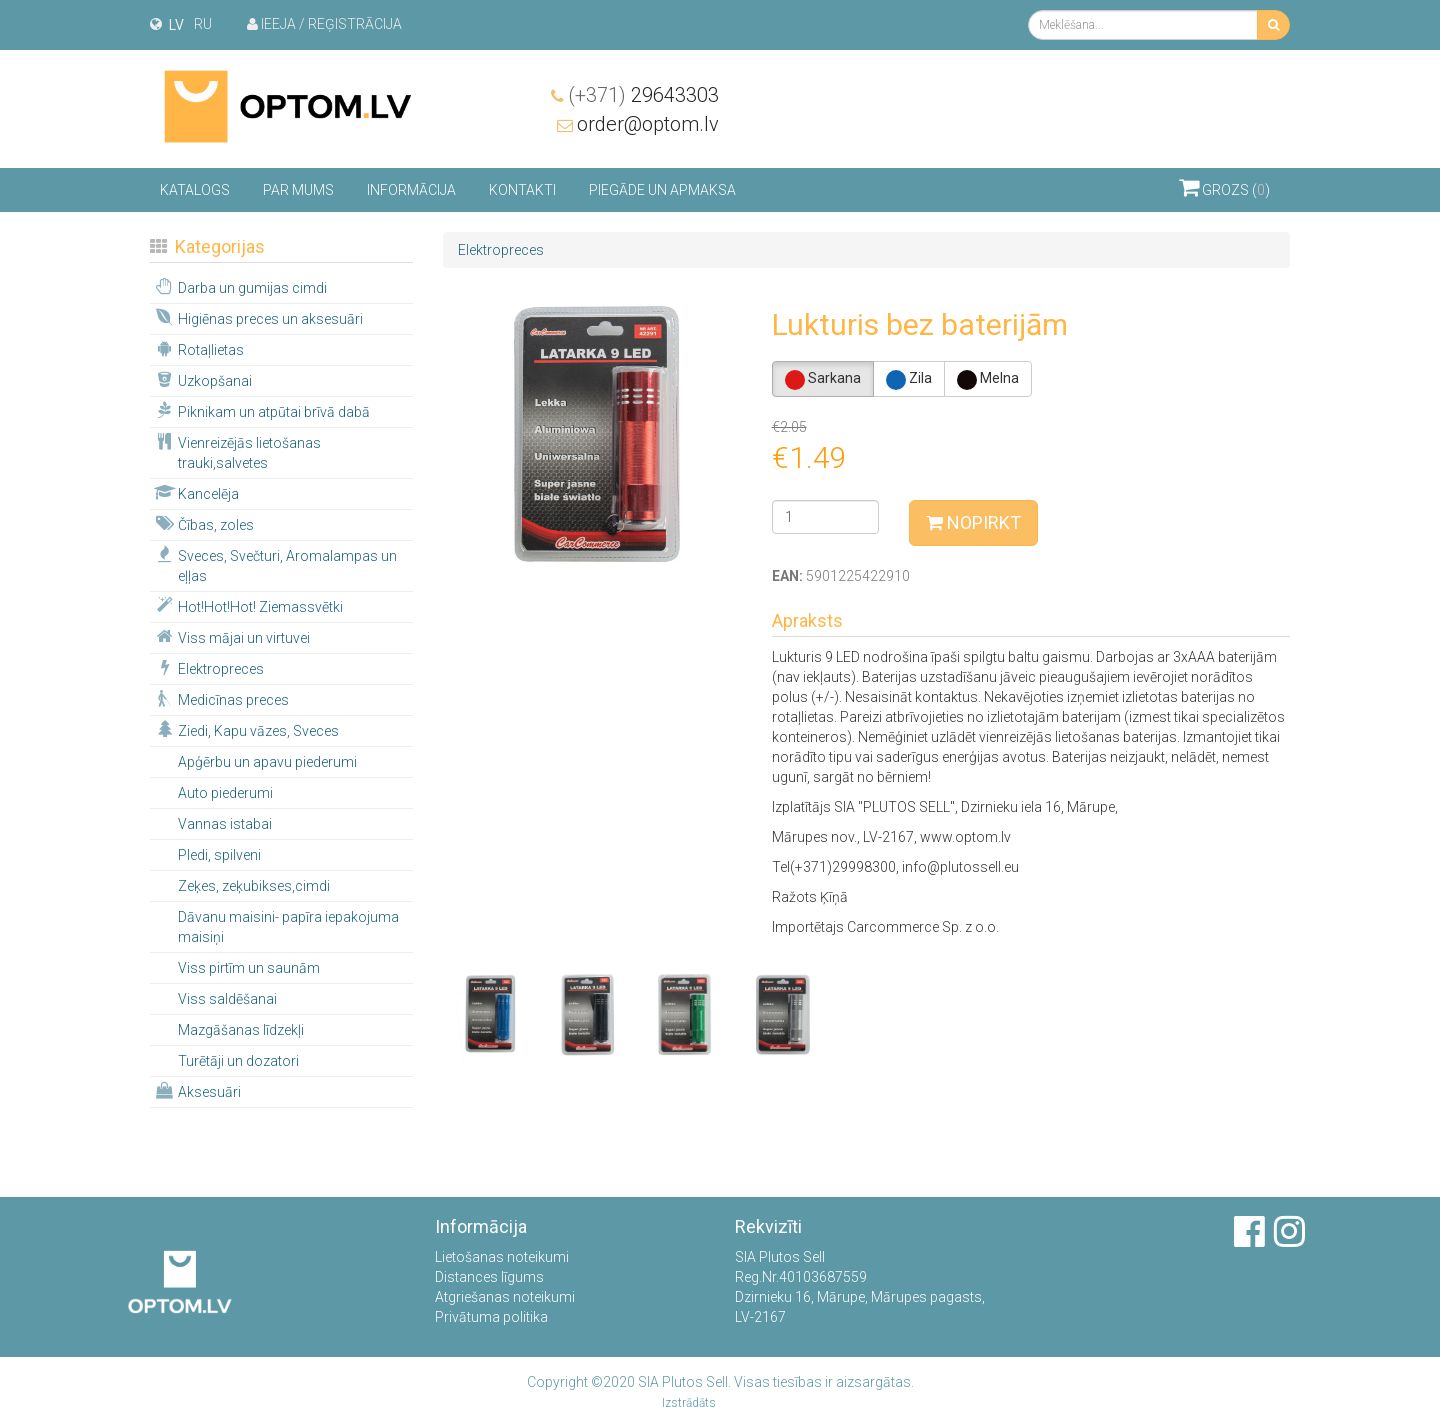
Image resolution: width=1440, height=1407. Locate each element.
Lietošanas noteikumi (502, 1257)
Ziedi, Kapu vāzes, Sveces (245, 729)
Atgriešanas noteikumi (505, 1297)
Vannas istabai (225, 823)
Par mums (298, 189)
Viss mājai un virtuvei (231, 636)
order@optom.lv (1219, 123)
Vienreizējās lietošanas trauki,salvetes (236, 451)
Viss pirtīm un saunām (249, 967)
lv (176, 25)
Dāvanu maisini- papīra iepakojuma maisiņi (288, 926)
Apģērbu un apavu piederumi (267, 761)
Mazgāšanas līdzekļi (241, 1029)
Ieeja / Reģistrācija (324, 24)
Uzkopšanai (202, 379)
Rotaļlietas (198, 348)
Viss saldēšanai (227, 998)
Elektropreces (208, 667)
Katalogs (195, 189)
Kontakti (522, 189)
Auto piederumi (225, 792)
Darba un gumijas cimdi (239, 286)
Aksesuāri (196, 1090)
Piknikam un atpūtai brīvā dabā (261, 410)
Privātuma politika (491, 1317)
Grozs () (1224, 186)
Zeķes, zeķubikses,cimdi (254, 885)
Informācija (411, 189)
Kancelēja (195, 492)
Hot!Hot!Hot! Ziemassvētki (247, 605)
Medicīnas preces (220, 698)
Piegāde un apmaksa (662, 189)
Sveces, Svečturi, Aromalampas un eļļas (274, 564)
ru (203, 24)
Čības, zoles (203, 523)
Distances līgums (489, 1277)
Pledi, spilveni (219, 854)
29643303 (1214, 94)
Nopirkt (973, 521)
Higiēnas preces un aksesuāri (257, 317)
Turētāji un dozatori (238, 1060)
